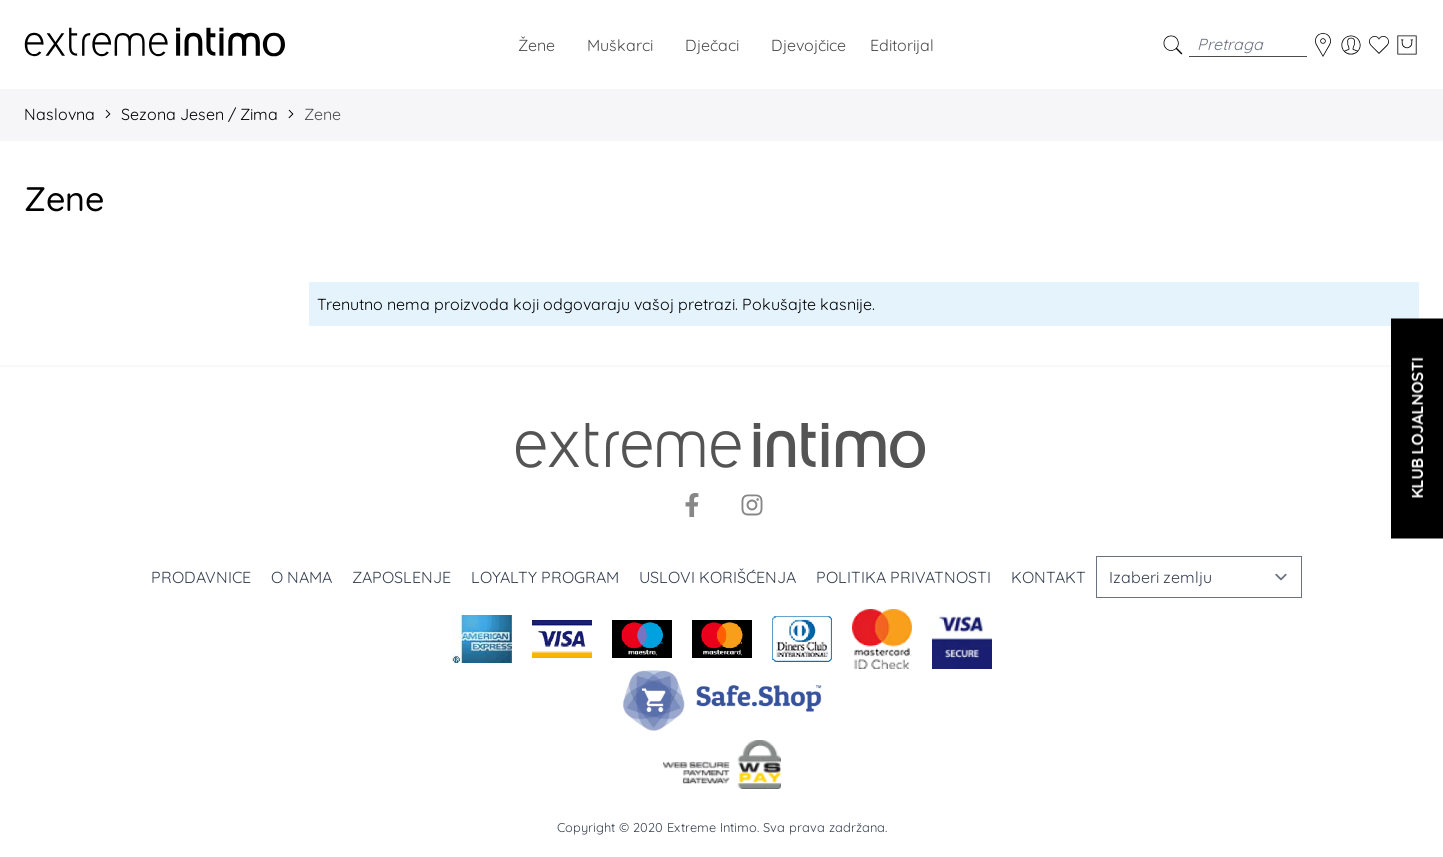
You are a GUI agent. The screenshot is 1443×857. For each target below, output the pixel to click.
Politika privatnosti (903, 577)
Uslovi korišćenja (717, 577)
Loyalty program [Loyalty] (545, 577)
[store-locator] (1323, 45)
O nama (301, 577)
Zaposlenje (401, 577)
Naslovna (59, 114)
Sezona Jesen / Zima (199, 114)
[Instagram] (752, 505)
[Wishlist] (1379, 45)
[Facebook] (692, 505)
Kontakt (1048, 577)
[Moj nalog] (1351, 45)
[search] (1173, 44)
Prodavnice (201, 577)
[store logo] (155, 44)
